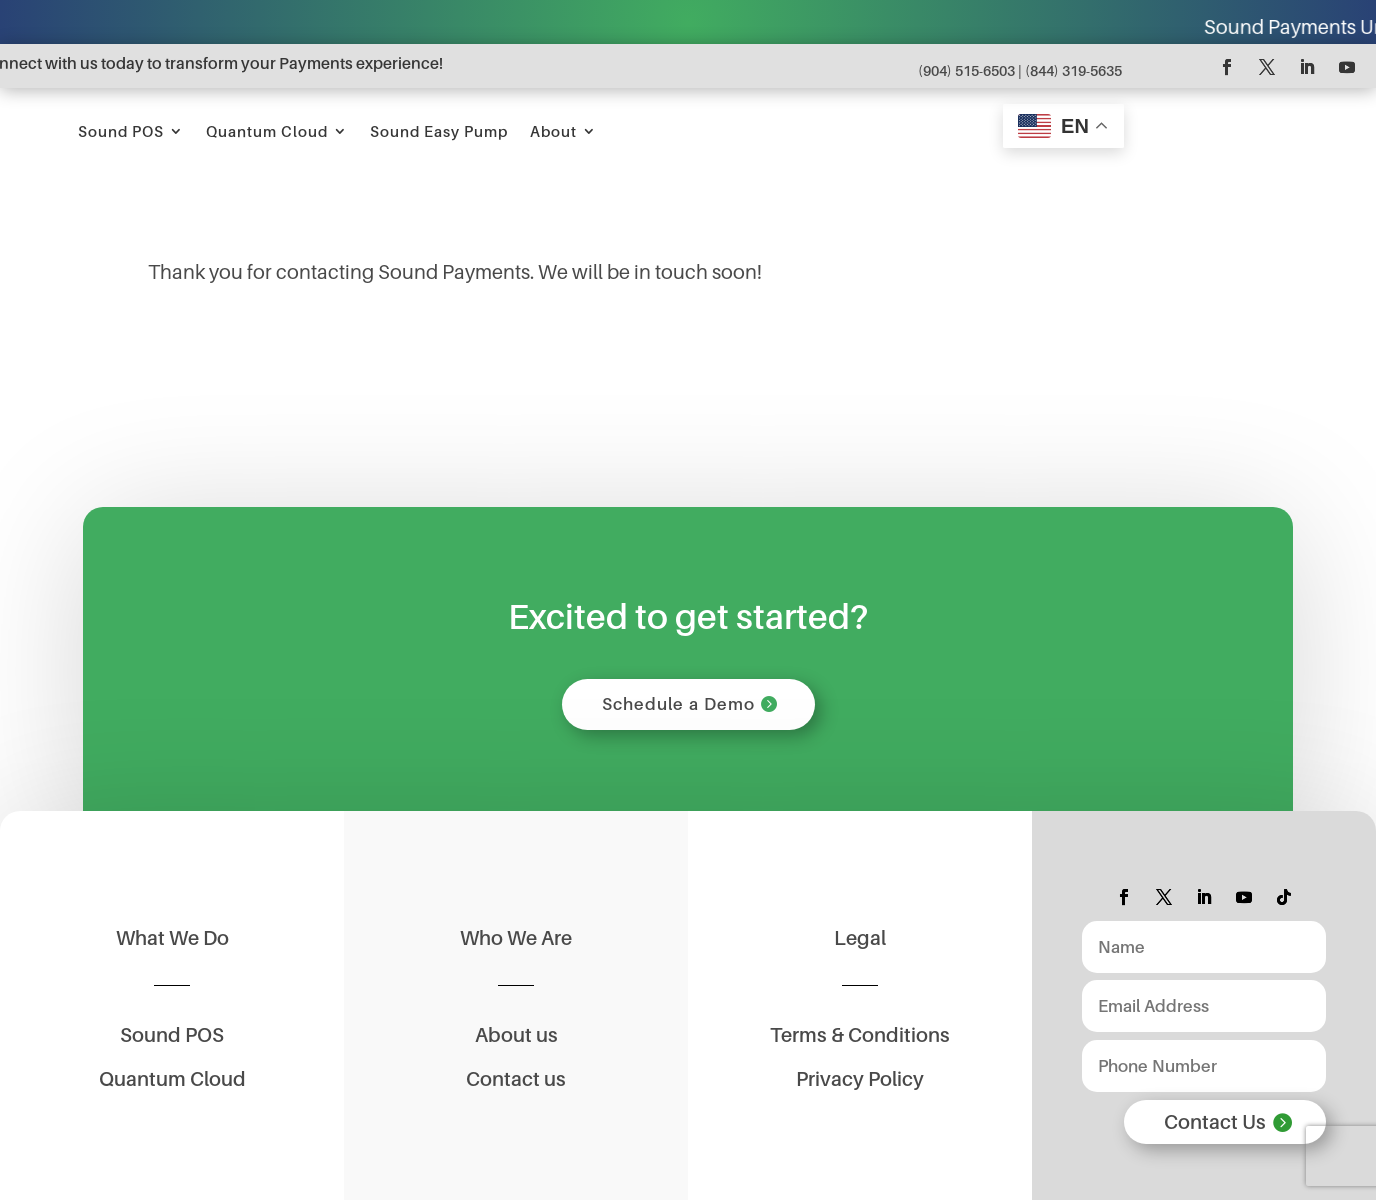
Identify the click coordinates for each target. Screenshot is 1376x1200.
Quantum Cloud (570, 131)
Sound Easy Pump (742, 131)
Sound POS (424, 131)
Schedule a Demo (678, 707)
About (856, 131)
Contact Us (1215, 1129)
